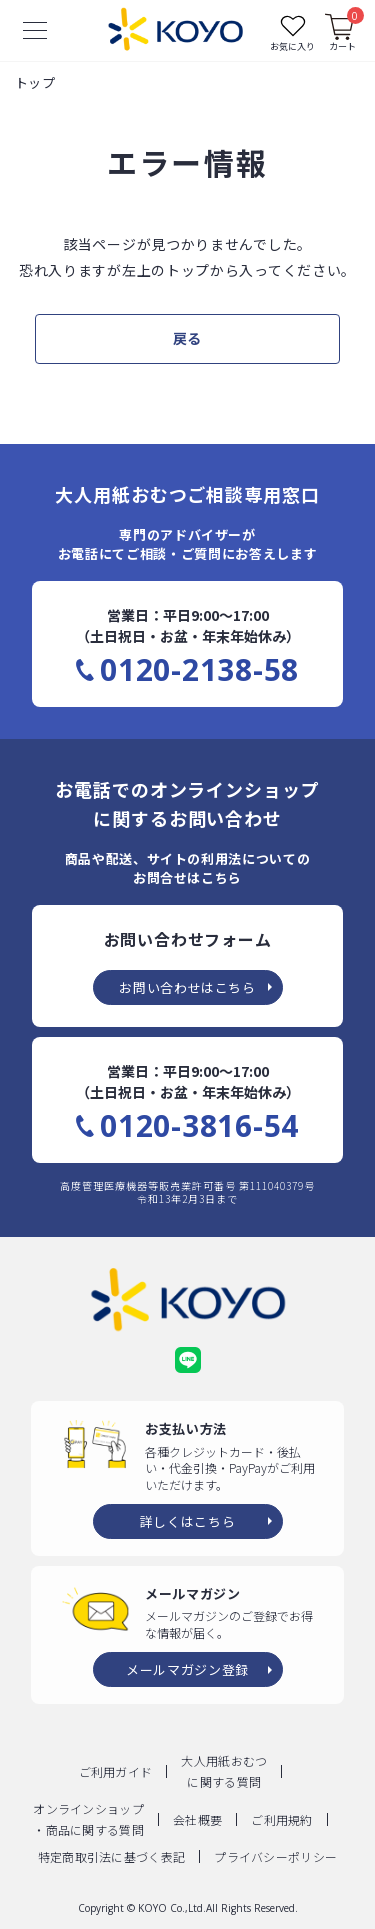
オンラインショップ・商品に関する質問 (88, 1819)
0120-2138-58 (199, 670)
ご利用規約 (282, 1819)
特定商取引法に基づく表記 (112, 1856)
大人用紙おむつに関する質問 (224, 1771)
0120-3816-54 (199, 1126)
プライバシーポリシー (275, 1856)
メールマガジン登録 (187, 1669)
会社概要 (197, 1819)
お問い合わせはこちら (187, 987)
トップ (35, 82)
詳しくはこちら (188, 1521)
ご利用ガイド (116, 1771)
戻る (187, 338)
